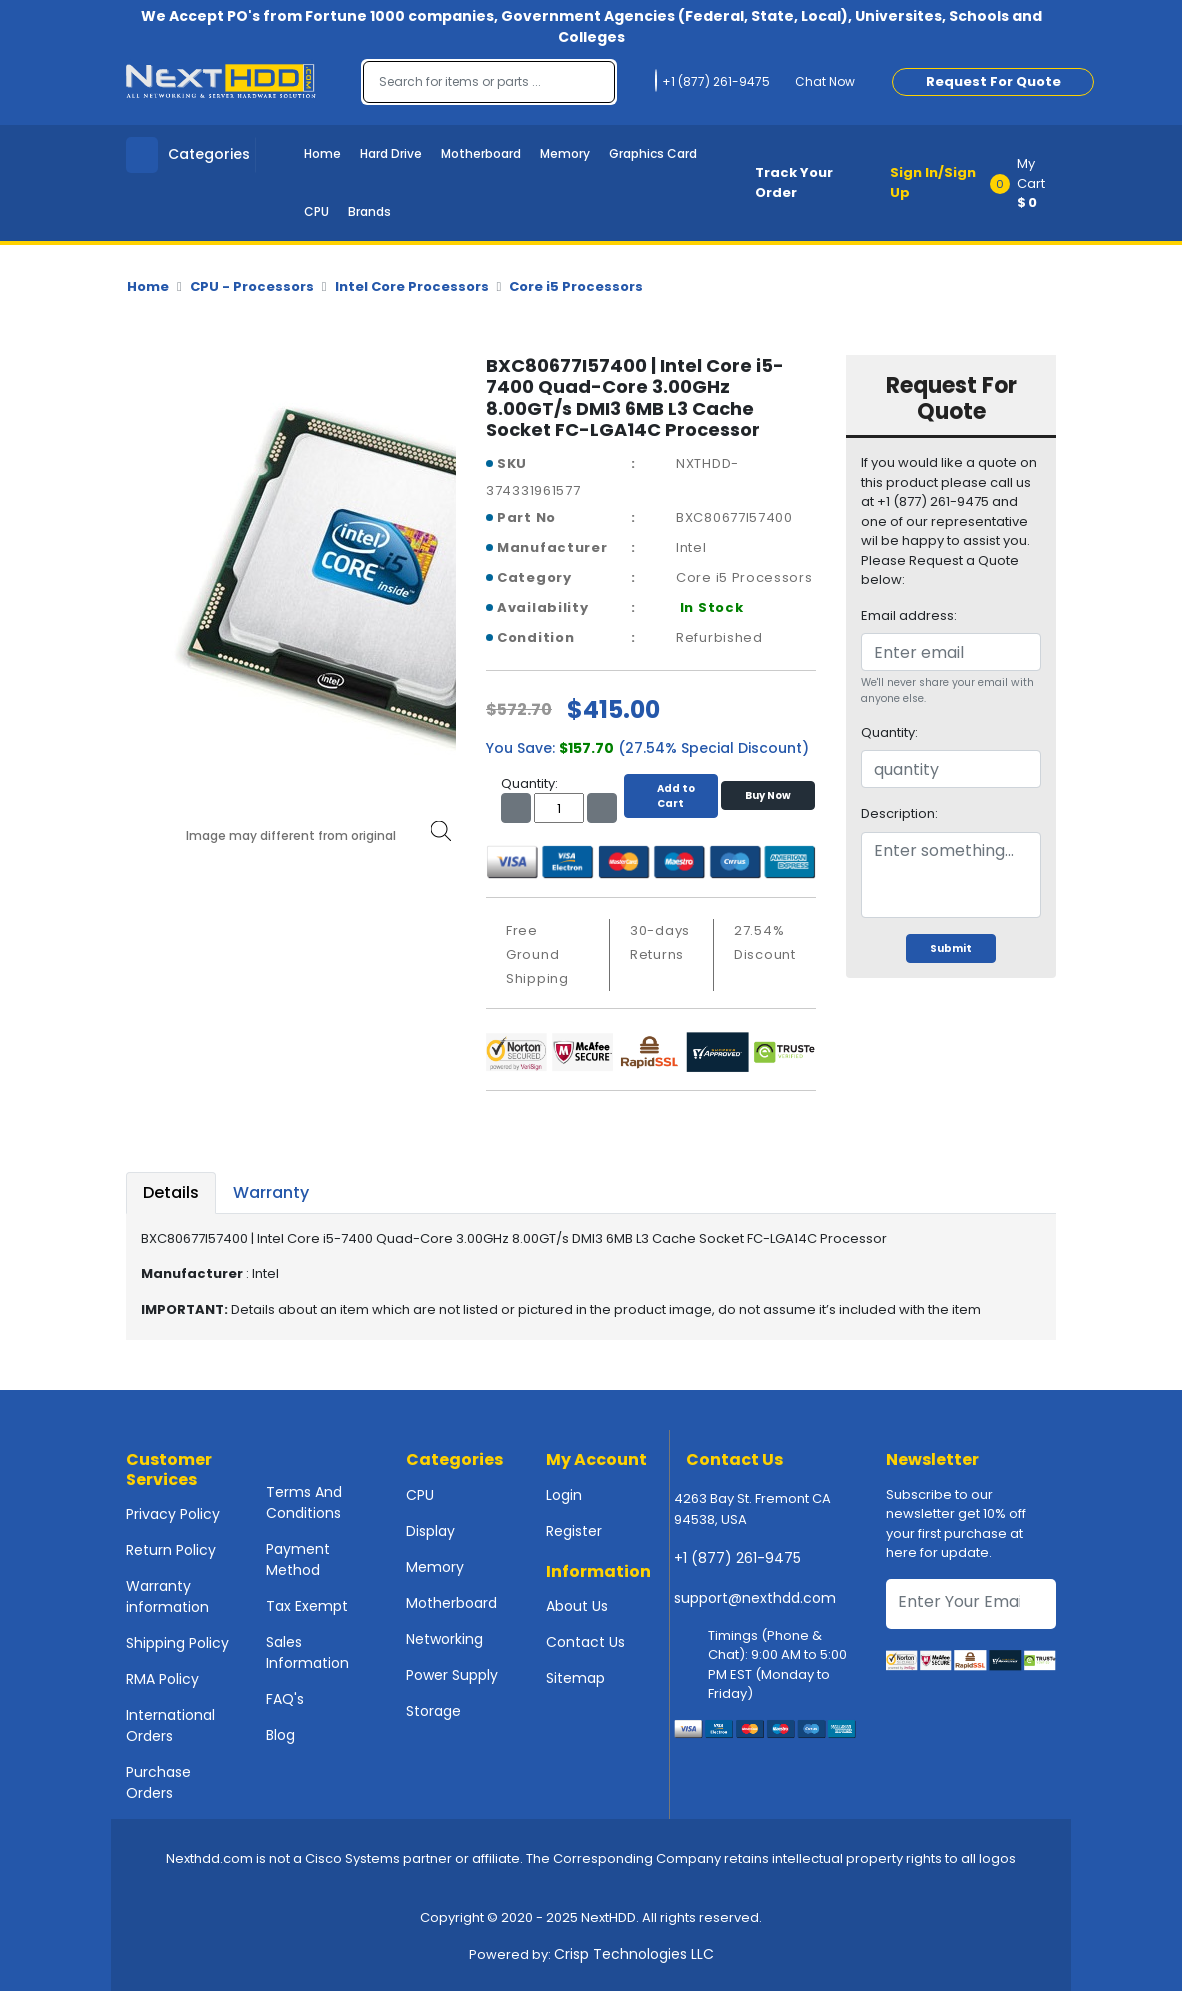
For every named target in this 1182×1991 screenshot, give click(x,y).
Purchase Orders (158, 1782)
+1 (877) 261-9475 (737, 1558)
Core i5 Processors (576, 286)
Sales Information (307, 1652)
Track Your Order (794, 182)
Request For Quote (993, 81)
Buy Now (768, 795)
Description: (899, 813)
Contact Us (585, 1642)
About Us (577, 1606)
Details (171, 1192)
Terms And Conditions (304, 1502)
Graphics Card (653, 153)
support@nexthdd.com (755, 1598)
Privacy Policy (173, 1514)
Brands (369, 211)
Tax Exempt (307, 1606)
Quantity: (889, 732)
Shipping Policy (177, 1643)
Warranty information (167, 1596)
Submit (951, 948)
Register (574, 1531)
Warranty (271, 1192)
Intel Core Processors (412, 286)
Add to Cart (671, 796)
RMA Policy (162, 1679)
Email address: (909, 615)
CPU (316, 211)
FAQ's (285, 1699)
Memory (565, 153)
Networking (444, 1639)
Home (322, 153)
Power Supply (452, 1675)
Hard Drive (391, 153)
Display (430, 1531)
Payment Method (298, 1559)
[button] (1029, 183)
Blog (280, 1735)
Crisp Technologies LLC (634, 1954)
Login (564, 1495)
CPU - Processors (252, 286)
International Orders (170, 1725)
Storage (433, 1711)
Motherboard (481, 153)
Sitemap (575, 1678)
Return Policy (171, 1550)
